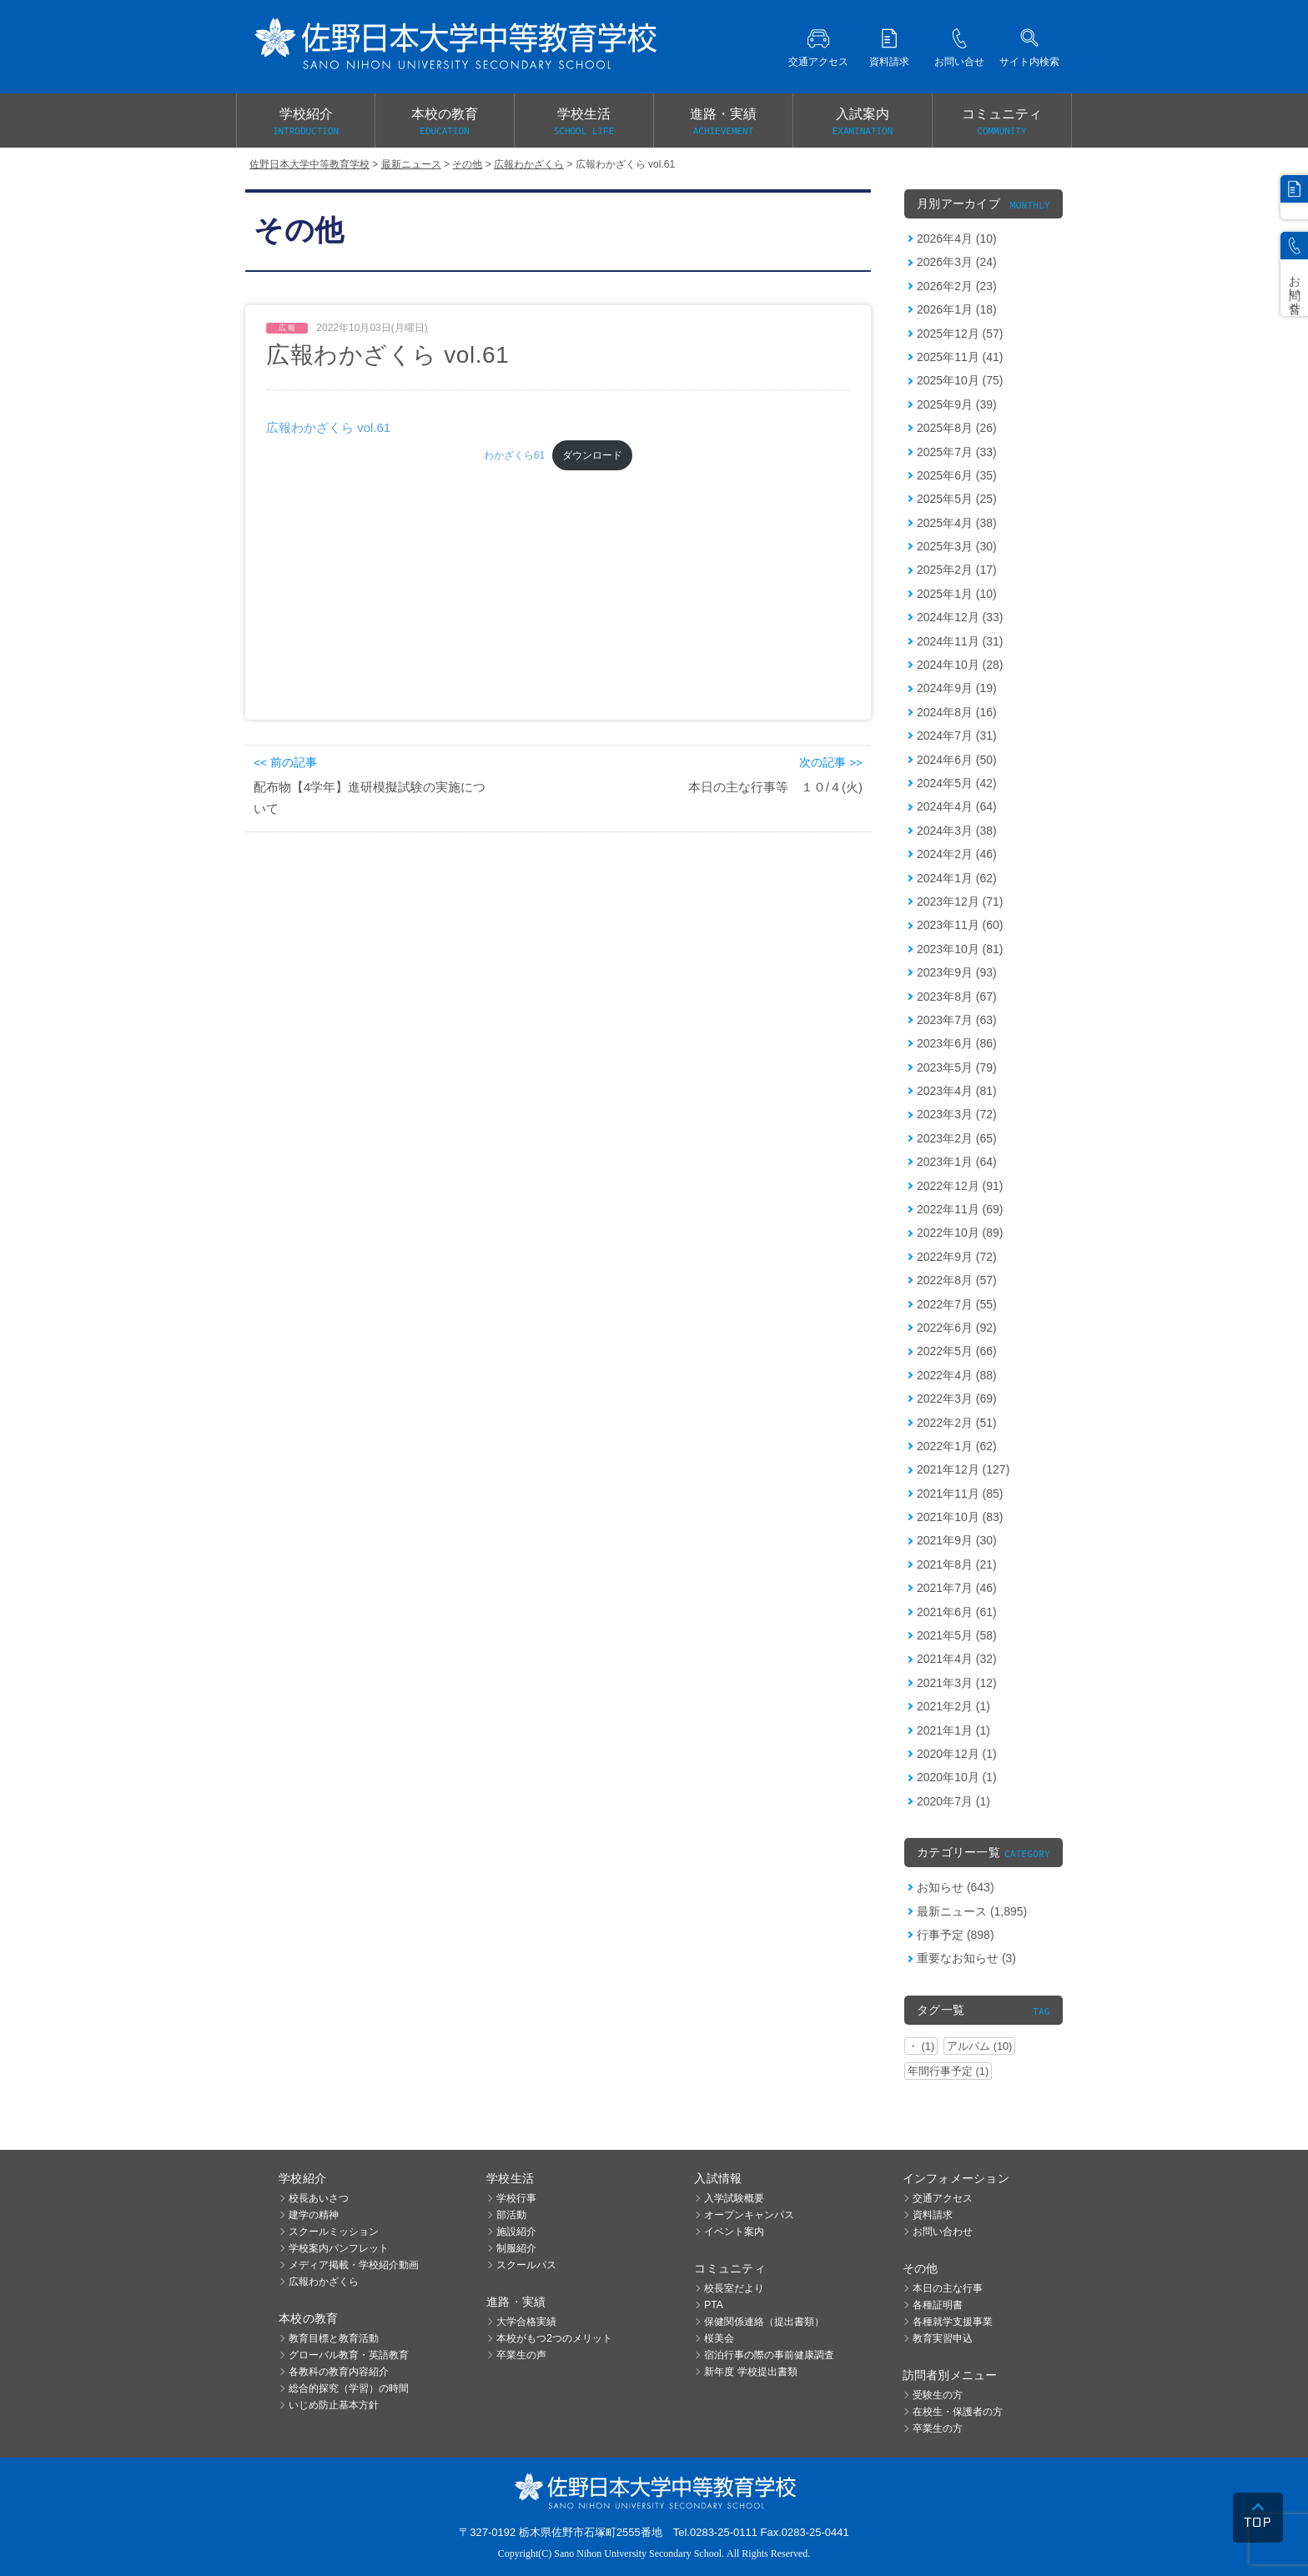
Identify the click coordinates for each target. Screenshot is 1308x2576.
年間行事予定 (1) (948, 2071)
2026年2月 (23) (957, 286)
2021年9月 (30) (957, 1540)
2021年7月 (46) (957, 1587)
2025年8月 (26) (957, 427)
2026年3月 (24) (957, 262)
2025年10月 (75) (960, 380)
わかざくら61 (514, 455)
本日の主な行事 (948, 2288)
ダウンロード (592, 455)
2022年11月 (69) (960, 1209)
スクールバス (526, 2265)
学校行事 (516, 2198)
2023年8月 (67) (957, 996)
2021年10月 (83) (960, 1517)
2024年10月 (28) (960, 664)
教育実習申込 (943, 2338)
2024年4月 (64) (957, 806)
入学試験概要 (734, 2198)
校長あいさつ (319, 2198)
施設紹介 (516, 2231)
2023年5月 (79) (957, 1067)
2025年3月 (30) (957, 546)
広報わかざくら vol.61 (328, 427)
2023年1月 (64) (957, 1161)
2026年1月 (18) (957, 309)
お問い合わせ (943, 2231)
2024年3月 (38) (957, 830)
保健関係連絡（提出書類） (764, 2321)
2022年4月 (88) (957, 1375)
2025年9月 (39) (957, 404)
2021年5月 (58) (957, 1635)
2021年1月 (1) (953, 1730)
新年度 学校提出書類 (750, 2372)
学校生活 (584, 122)
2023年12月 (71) (960, 901)
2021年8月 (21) (957, 1564)
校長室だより (734, 2288)
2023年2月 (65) (957, 1138)
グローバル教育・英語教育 (349, 2355)
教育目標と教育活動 (334, 2338)
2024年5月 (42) (957, 783)
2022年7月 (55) (957, 1304)
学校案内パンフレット (339, 2248)
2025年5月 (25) (957, 498)
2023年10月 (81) (960, 949)
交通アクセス (943, 2198)
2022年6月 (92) (957, 1327)
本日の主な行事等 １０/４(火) (775, 787)
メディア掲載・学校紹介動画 (354, 2265)
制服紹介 (516, 2248)
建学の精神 (314, 2215)
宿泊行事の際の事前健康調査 (769, 2355)
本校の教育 (444, 122)
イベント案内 (734, 2231)
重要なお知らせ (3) (966, 1958)
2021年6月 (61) (957, 1612)
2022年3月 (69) (957, 1398)
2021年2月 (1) (953, 1706)
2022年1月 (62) (957, 1446)
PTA (713, 2305)
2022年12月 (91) (960, 1186)
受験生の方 (938, 2395)
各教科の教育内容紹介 (339, 2372)
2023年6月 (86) (957, 1043)
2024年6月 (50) (957, 759)
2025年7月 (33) (957, 452)
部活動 (511, 2215)
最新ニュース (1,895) (972, 1911)
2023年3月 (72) (957, 1114)
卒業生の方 (938, 2428)
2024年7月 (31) (957, 735)
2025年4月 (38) (957, 523)
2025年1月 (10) (957, 593)
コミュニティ (1002, 122)
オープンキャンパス (749, 2215)
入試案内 (862, 122)
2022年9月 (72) (957, 1256)
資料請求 (933, 2215)
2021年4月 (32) (957, 1658)
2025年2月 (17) (957, 569)
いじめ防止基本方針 (334, 2405)
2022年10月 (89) (960, 1232)
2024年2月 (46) (957, 854)
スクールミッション (334, 2231)
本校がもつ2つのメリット (554, 2338)
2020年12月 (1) (957, 1753)
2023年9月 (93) (957, 972)
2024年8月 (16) (957, 712)
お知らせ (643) (955, 1887)
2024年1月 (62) (957, 878)
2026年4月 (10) (957, 238)
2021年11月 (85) (960, 1493)
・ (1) (921, 2046)
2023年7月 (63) (957, 1020)
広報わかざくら (324, 2281)
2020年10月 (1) (957, 1777)
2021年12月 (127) (963, 1469)
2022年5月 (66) (957, 1351)
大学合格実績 (526, 2321)
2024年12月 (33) (960, 617)
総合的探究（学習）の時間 (349, 2388)
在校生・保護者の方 (958, 2412)
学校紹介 (306, 122)
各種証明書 (938, 2305)
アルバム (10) (979, 2046)
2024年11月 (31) (960, 641)
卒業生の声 (521, 2355)
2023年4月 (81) (957, 1090)
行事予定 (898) (955, 1934)
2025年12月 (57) (960, 333)
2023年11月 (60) (960, 924)
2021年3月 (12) (957, 1683)
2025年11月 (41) (960, 357)
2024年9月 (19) (957, 688)
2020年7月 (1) (953, 1801)
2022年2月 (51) (957, 1422)
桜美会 (719, 2338)
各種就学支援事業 (953, 2321)
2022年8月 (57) (957, 1280)
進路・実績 (723, 122)
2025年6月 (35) (957, 475)
